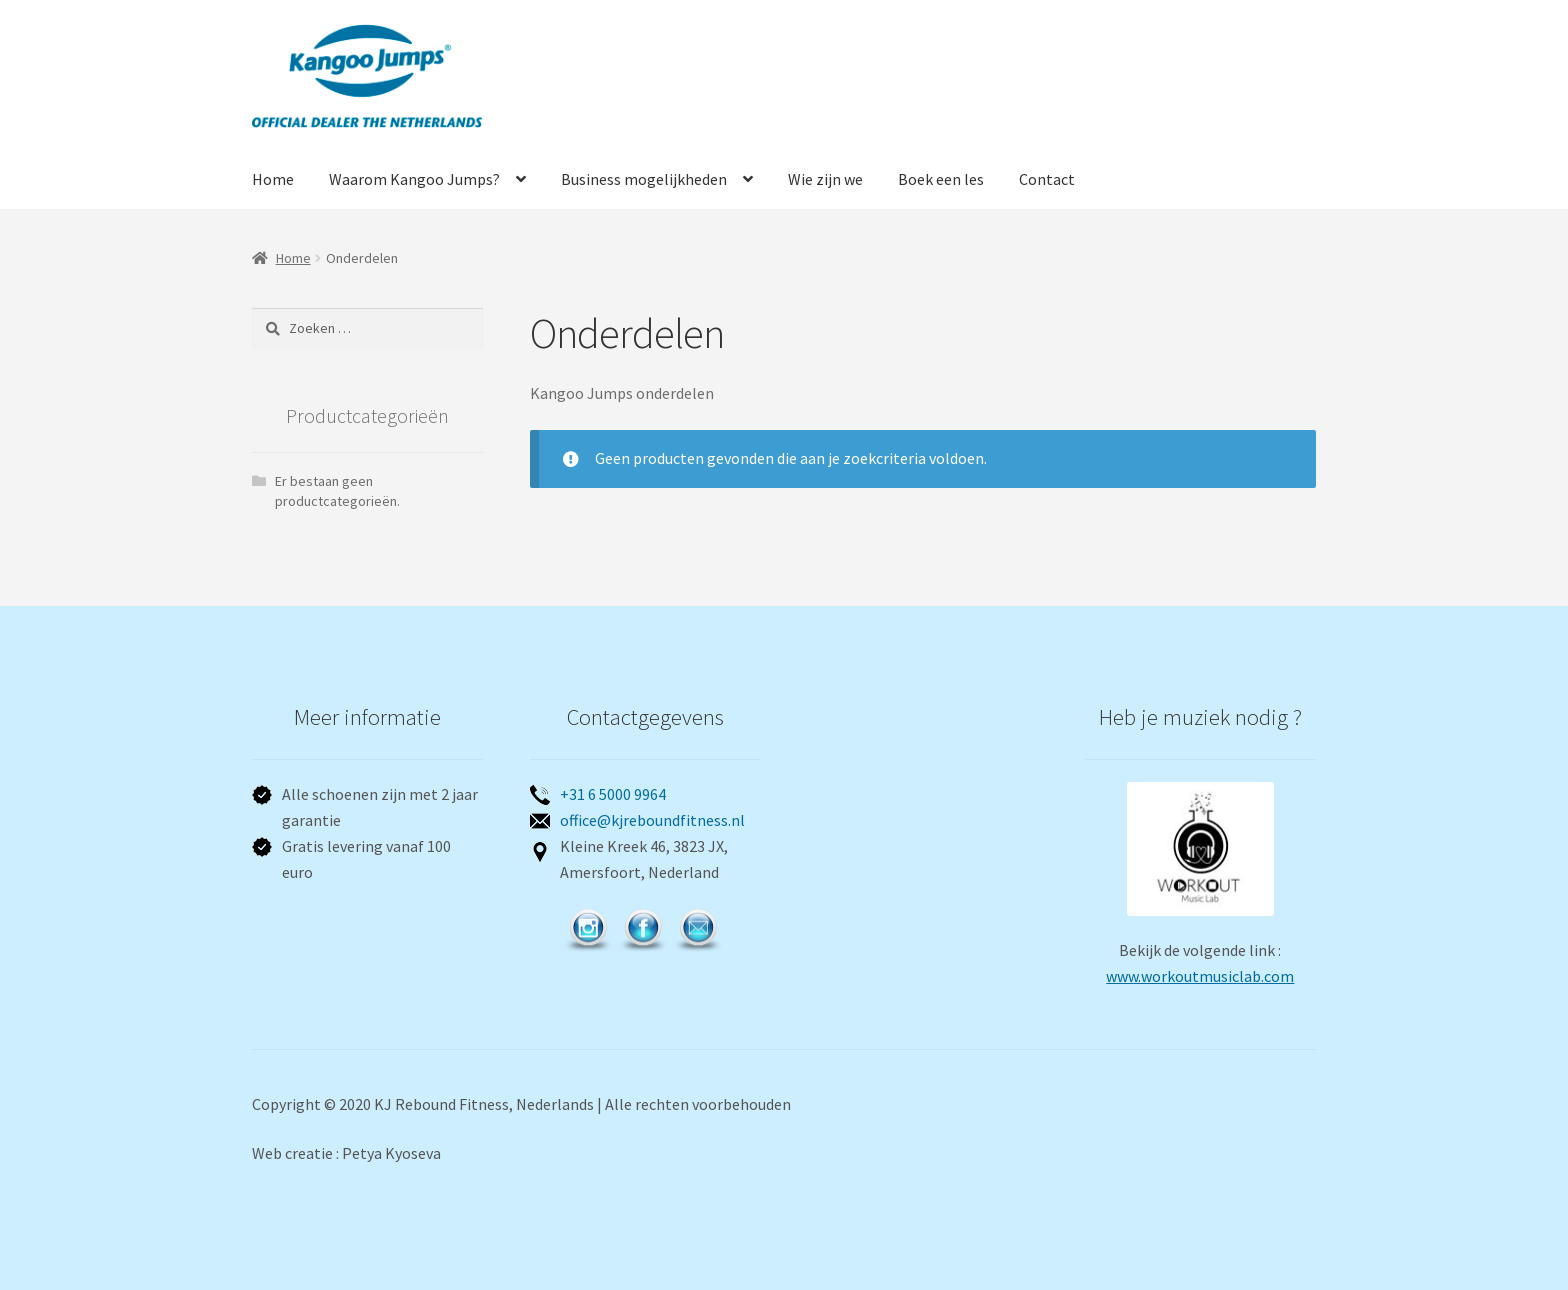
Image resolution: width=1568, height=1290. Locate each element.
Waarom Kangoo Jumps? (414, 179)
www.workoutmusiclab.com (1200, 976)
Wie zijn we (825, 179)
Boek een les (941, 179)
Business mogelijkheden (644, 179)
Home (273, 179)
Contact (1047, 179)
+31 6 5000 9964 (613, 794)
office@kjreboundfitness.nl (652, 820)
